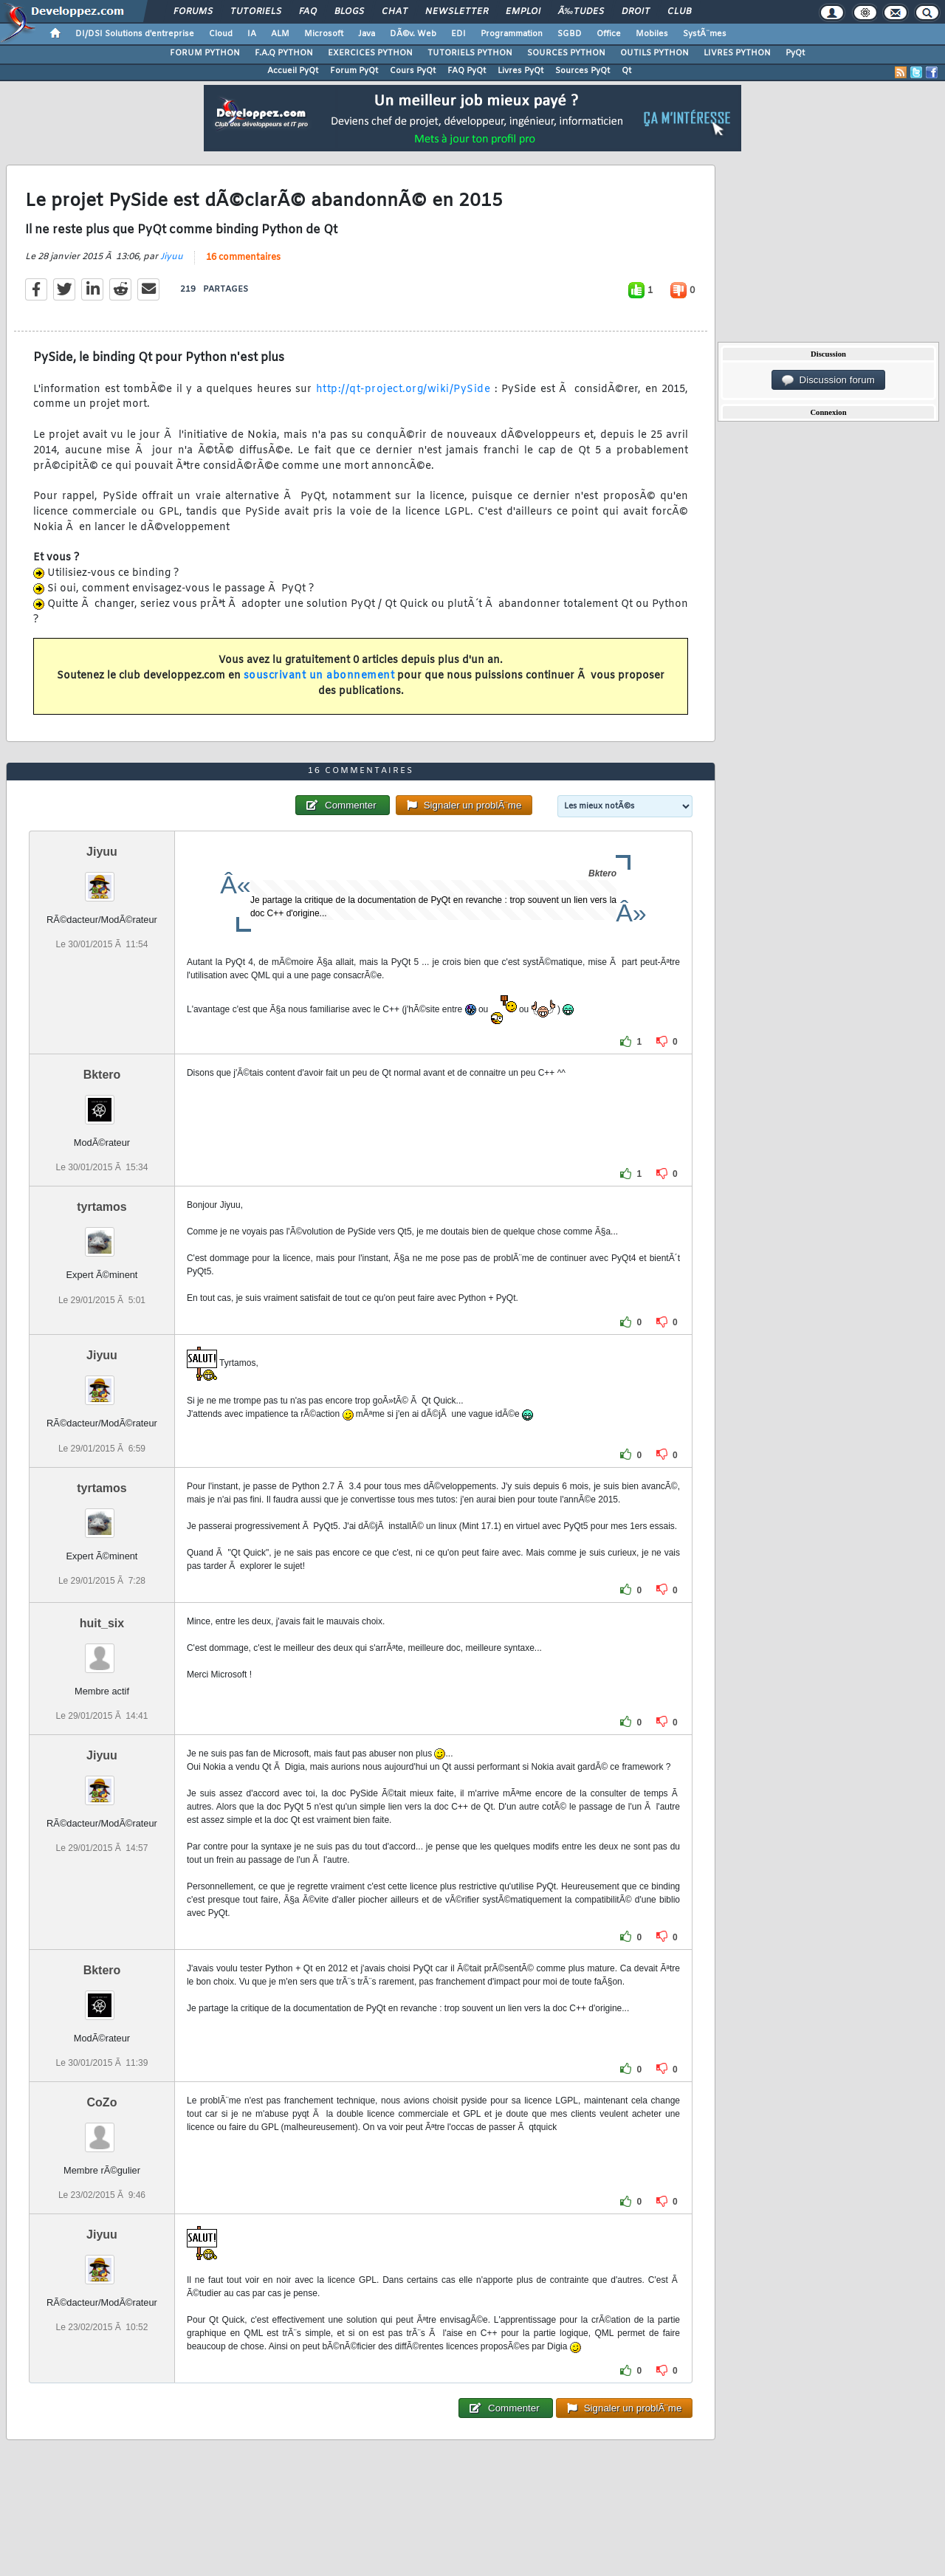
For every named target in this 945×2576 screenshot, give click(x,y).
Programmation (512, 34)
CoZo (102, 2102)
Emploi (523, 12)
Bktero (102, 1074)
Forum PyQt (354, 71)
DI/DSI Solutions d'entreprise (134, 34)
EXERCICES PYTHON (370, 53)
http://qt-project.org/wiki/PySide (403, 389)
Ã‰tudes (581, 12)
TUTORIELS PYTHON (469, 53)
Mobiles (652, 34)
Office (609, 34)
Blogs (349, 12)
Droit (635, 12)
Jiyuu (171, 257)
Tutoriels (256, 12)
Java (366, 34)
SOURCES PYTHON (566, 53)
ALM (280, 34)
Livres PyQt (520, 71)
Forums (193, 12)
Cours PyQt (413, 71)
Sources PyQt (582, 71)
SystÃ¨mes (704, 34)
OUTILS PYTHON (654, 53)
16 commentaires (243, 258)
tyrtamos (102, 1207)
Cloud (221, 34)
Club (679, 12)
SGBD (569, 34)
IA (251, 34)
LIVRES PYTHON (737, 53)
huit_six (102, 1623)
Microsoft (323, 34)
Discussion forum (828, 380)
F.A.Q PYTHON (284, 53)
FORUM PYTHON (205, 53)
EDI (458, 34)
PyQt (795, 53)
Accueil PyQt (292, 71)
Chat (394, 12)
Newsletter (456, 12)
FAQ (308, 12)
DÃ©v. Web (413, 34)
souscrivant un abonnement (319, 676)
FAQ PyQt (466, 71)
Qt (626, 71)
